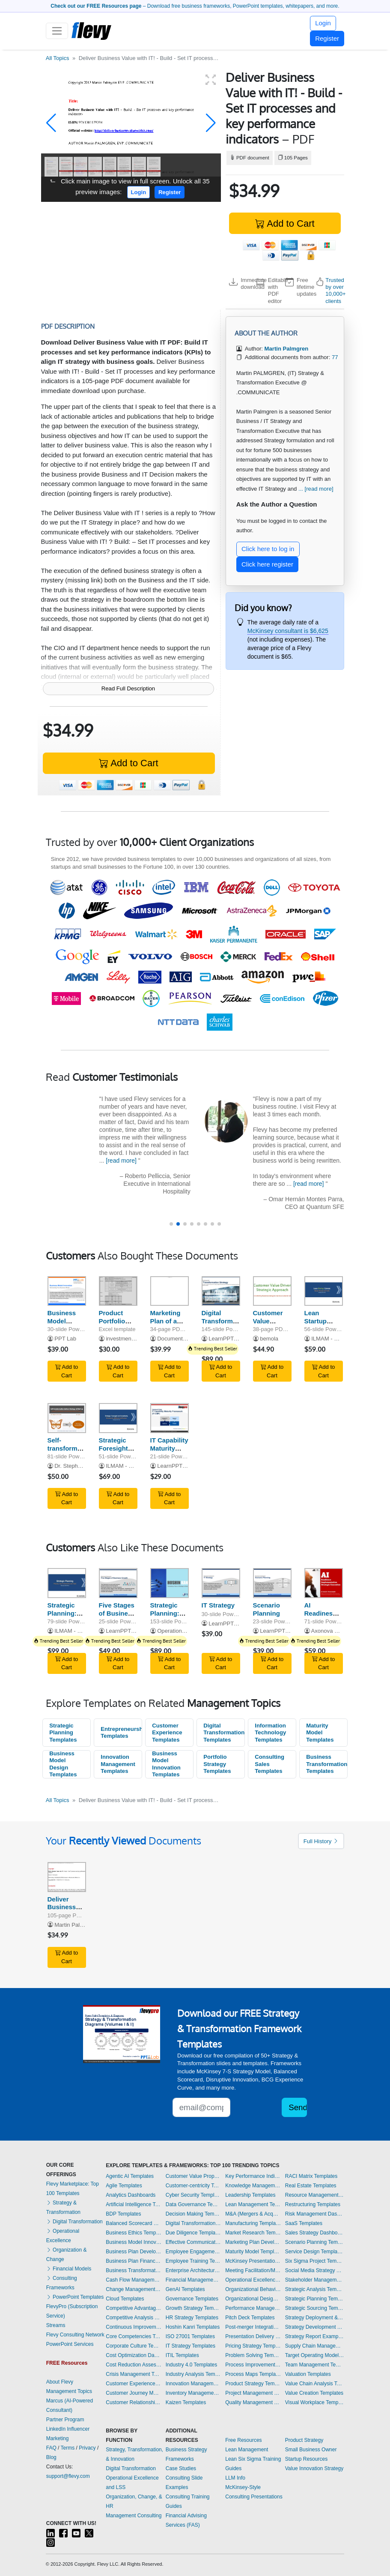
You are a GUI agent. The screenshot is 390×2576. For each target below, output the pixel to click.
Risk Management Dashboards (314, 2214)
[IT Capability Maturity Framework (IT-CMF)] (169, 1418)
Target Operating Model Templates (314, 2355)
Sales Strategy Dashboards (314, 2233)
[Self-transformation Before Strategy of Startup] (67, 1418)
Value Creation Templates (314, 2393)
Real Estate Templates (310, 2186)
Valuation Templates (308, 2374)
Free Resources (243, 2440)
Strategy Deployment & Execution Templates (314, 2318)
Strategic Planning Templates (63, 1732)
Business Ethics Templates (133, 2233)
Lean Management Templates (253, 2204)
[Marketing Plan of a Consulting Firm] (169, 1291)
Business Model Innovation (64, 1321)
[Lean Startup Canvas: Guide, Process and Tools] (323, 1291)
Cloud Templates (125, 2299)
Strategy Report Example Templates (314, 2336)
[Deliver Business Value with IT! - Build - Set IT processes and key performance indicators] (67, 1877)
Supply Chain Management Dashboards (314, 2346)
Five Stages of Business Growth (117, 1613)
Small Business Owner (311, 2450)
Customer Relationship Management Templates (133, 2402)
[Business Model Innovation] (67, 1291)
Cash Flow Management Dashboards (133, 2280)
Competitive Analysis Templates (133, 2318)
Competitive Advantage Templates (133, 2308)
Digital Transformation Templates (223, 1732)
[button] (51, 123)
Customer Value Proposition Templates (193, 2176)
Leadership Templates (250, 2195)
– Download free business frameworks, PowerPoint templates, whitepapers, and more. (195, 6)
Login (323, 23)
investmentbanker (128, 1338)
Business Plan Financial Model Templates (133, 2261)
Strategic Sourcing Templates (314, 2308)
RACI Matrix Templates (311, 2176)
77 (335, 357)
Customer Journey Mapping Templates (133, 2393)
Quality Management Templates (253, 2402)
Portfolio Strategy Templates (217, 1764)
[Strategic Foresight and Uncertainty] (118, 1418)
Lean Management (246, 2450)
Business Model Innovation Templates (166, 1764)
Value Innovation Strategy (314, 2468)
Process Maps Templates (253, 2374)
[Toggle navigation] (57, 31)
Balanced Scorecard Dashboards (133, 2223)
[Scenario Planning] (272, 1583)
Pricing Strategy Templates (253, 2346)
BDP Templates (123, 2214)
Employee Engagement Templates (193, 2252)
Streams (55, 2325)
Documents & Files (180, 1338)
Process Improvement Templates (253, 2365)
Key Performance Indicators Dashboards (253, 2176)
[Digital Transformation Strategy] (221, 1291)
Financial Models (68, 2269)
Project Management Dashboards (253, 2393)
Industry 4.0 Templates (191, 2365)
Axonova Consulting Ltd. (341, 1631)
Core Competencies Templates (133, 2336)
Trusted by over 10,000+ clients (335, 290)
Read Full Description (128, 688)
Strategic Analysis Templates (314, 2289)
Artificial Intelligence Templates (133, 2204)
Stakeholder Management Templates (314, 2280)
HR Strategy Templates (192, 2318)
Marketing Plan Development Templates (253, 2242)
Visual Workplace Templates (314, 2402)
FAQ (51, 2448)
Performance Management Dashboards (253, 2308)
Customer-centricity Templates (193, 2186)
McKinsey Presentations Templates (253, 2261)
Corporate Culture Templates (133, 2346)
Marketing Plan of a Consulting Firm (167, 1324)
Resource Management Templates (314, 2195)
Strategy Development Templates (314, 2327)
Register (327, 38)
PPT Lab (65, 1338)
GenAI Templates (185, 2289)
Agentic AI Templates (130, 2176)
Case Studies (181, 2468)
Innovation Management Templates (118, 1764)
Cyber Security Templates (193, 2195)
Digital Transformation (74, 2222)
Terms (68, 2448)
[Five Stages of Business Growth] (118, 1583)
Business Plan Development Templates (133, 2252)
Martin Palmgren (74, 1925)
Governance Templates (192, 2299)
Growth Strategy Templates (193, 2308)
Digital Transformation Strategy (225, 1321)
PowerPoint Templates (75, 2297)
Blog (51, 2457)
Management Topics (69, 2391)
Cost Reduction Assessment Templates (133, 2365)
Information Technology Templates (270, 1732)
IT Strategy (218, 1605)
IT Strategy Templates (190, 2346)
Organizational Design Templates (253, 2299)
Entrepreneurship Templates (121, 1732)
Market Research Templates (253, 2233)
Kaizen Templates (186, 2402)
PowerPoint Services (70, 2344)
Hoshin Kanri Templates (193, 2327)
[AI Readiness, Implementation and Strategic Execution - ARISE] (323, 1583)
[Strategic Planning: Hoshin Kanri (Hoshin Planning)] (169, 1583)
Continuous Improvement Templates (133, 2327)
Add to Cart (284, 223)
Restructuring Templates (312, 2204)
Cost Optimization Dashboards (133, 2355)
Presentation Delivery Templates (253, 2336)
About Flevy (59, 2382)
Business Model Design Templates (63, 1764)
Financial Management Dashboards (193, 2280)
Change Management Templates (133, 2289)
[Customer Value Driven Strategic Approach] (272, 1291)
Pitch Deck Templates (249, 2318)
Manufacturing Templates (253, 2223)
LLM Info (235, 2478)
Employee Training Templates (193, 2261)
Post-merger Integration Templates (253, 2327)
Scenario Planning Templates (314, 2242)
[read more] (121, 1160)
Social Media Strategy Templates (314, 2270)
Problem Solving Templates (253, 2355)
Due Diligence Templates (193, 2233)
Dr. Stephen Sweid (77, 1466)
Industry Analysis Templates (193, 2374)
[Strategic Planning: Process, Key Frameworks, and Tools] (67, 1583)
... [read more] (315, 489)
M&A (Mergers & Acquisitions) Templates (253, 2214)
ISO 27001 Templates (190, 2336)
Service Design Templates (314, 2252)
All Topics (57, 58)
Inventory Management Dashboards (193, 2393)
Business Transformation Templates (326, 1764)
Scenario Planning (266, 1609)
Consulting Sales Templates (269, 1764)
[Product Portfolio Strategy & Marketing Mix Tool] (118, 1291)
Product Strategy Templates (253, 2384)
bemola (269, 1338)
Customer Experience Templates (167, 1732)
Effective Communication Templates (193, 2242)
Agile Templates (124, 2186)
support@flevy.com (68, 2476)
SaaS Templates (303, 2223)
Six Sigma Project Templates (314, 2261)
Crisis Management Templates (133, 2374)
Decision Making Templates (193, 2214)
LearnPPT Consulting (235, 1338)
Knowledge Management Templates (253, 2186)
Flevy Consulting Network (75, 2335)
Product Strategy (304, 2440)
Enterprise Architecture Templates (193, 2270)
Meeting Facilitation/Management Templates (253, 2270)
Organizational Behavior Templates (253, 2289)
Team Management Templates (314, 2365)
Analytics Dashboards (130, 2195)
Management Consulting (133, 2516)
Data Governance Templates (193, 2204)
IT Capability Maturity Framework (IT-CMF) (169, 1452)
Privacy (87, 2448)
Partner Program (65, 2420)
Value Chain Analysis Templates (314, 2384)
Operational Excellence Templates (253, 2280)
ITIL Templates (182, 2355)
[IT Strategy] (221, 1583)
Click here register (267, 564)
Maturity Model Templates (319, 1732)
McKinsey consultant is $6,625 (287, 630)
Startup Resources (306, 2459)
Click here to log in (267, 548)
